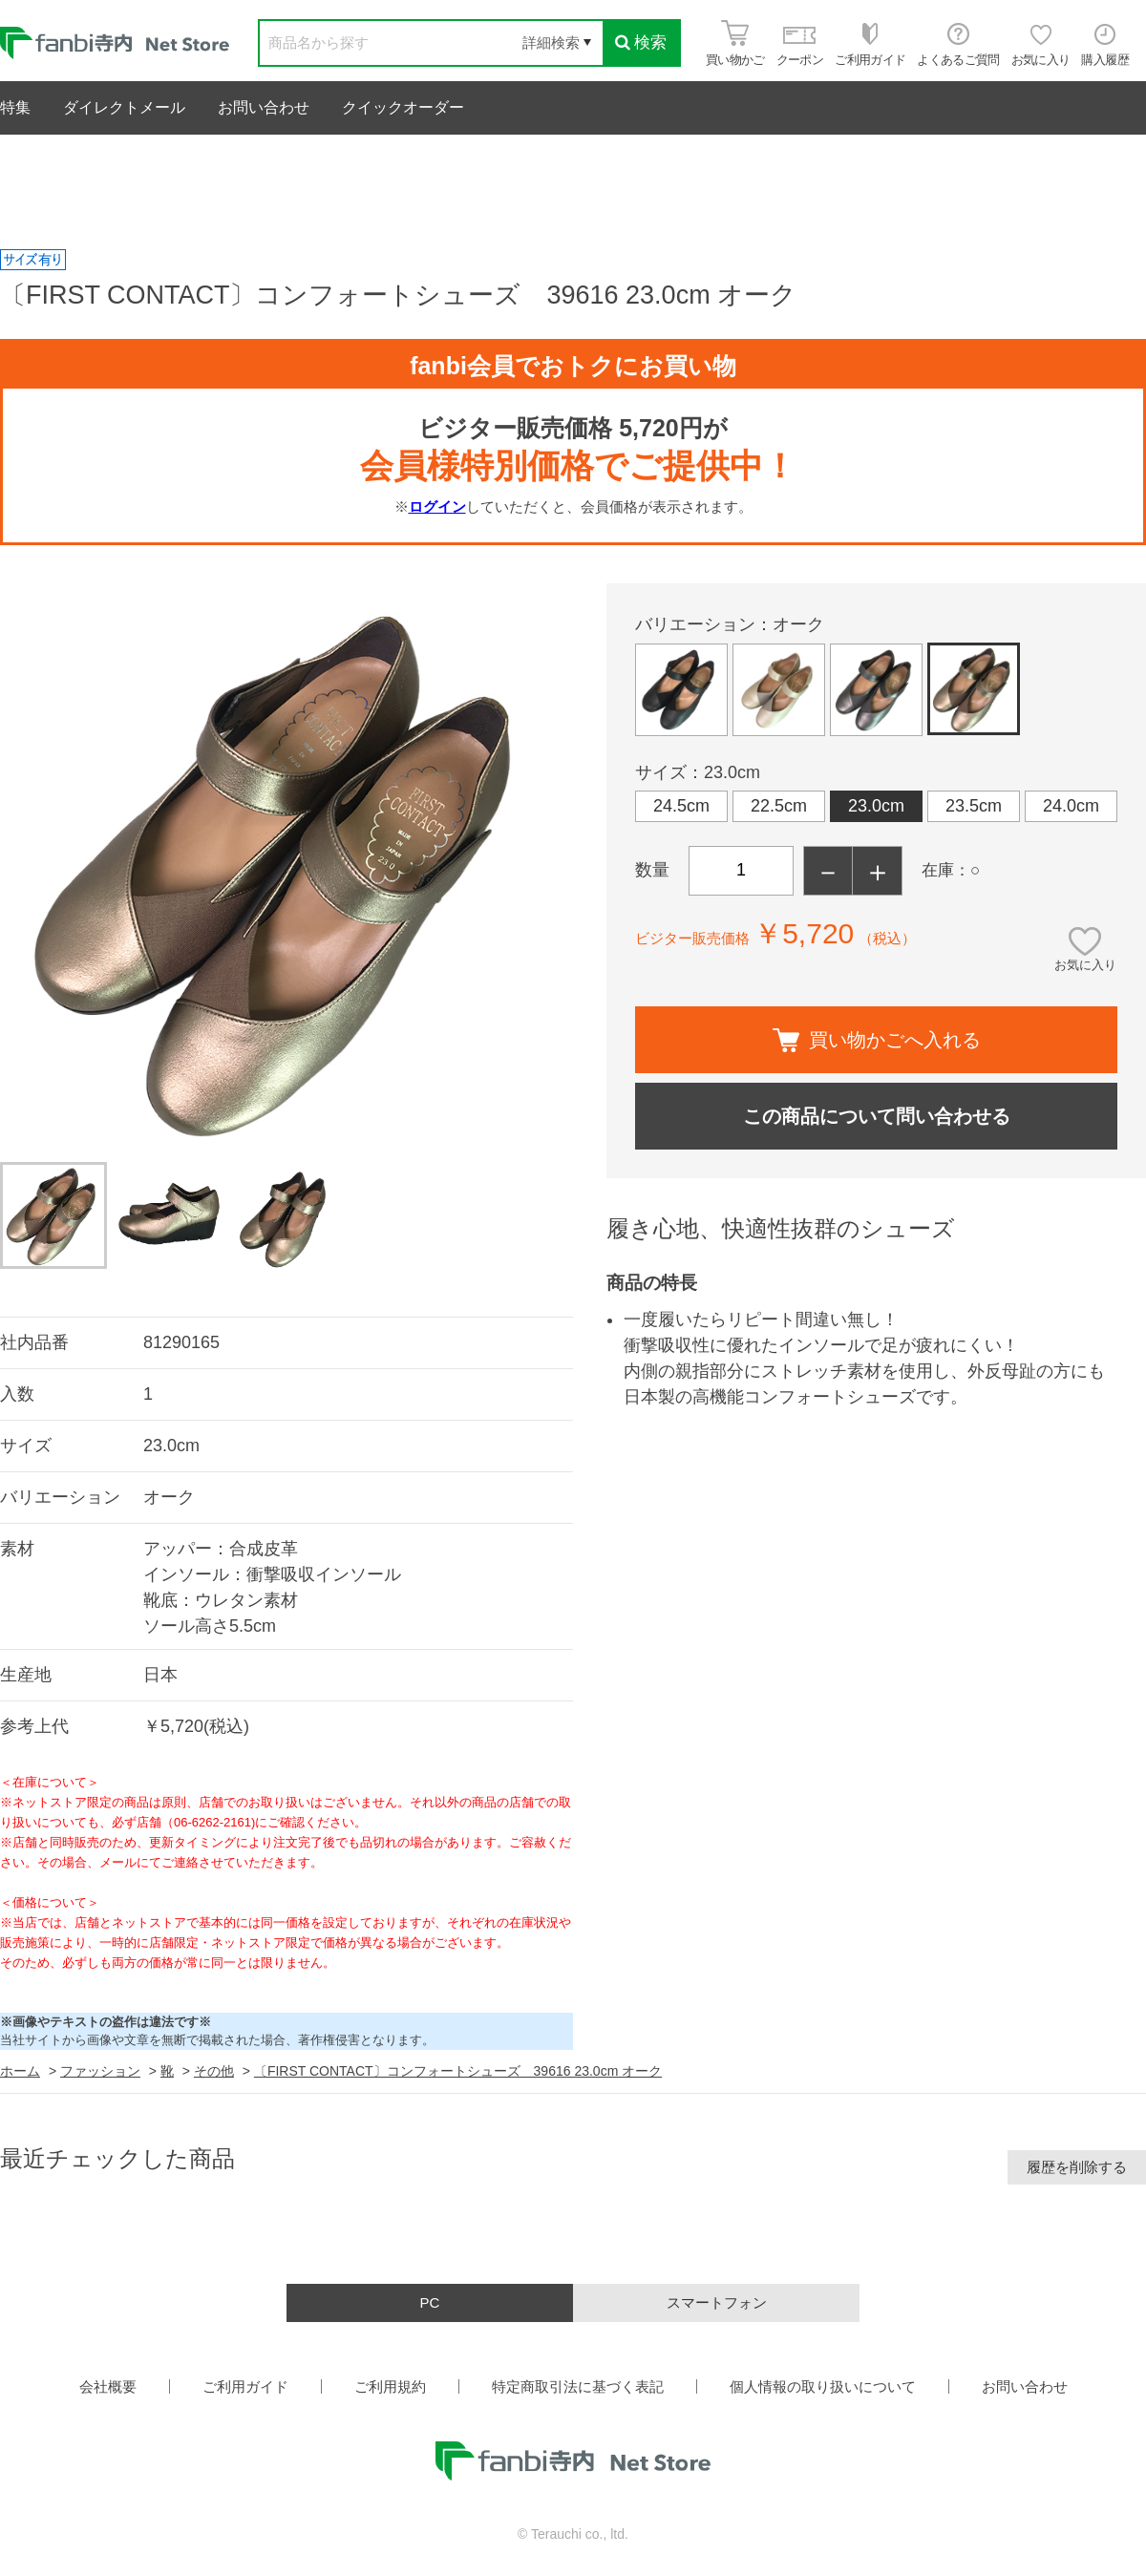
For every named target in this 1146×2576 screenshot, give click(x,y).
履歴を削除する (1077, 2167)
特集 (15, 107)
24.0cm (1071, 805)
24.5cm (681, 805)
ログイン (437, 506)
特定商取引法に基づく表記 (578, 2386)
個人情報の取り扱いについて (823, 2386)
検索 (641, 42)
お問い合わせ (263, 107)
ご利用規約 (390, 2386)
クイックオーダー (403, 107)
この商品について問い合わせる (876, 1116)
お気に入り (1085, 965)
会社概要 (108, 2386)
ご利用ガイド (245, 2386)
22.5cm (779, 805)
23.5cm (973, 805)
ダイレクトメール (124, 107)
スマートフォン (717, 2302)
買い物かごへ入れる (877, 1040)
